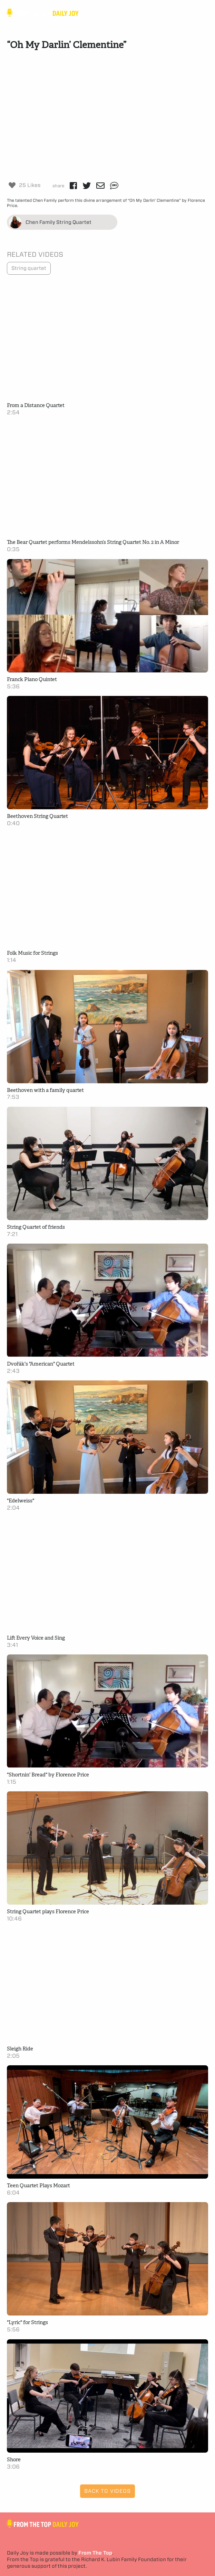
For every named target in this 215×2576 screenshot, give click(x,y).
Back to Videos (107, 2491)
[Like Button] (12, 185)
